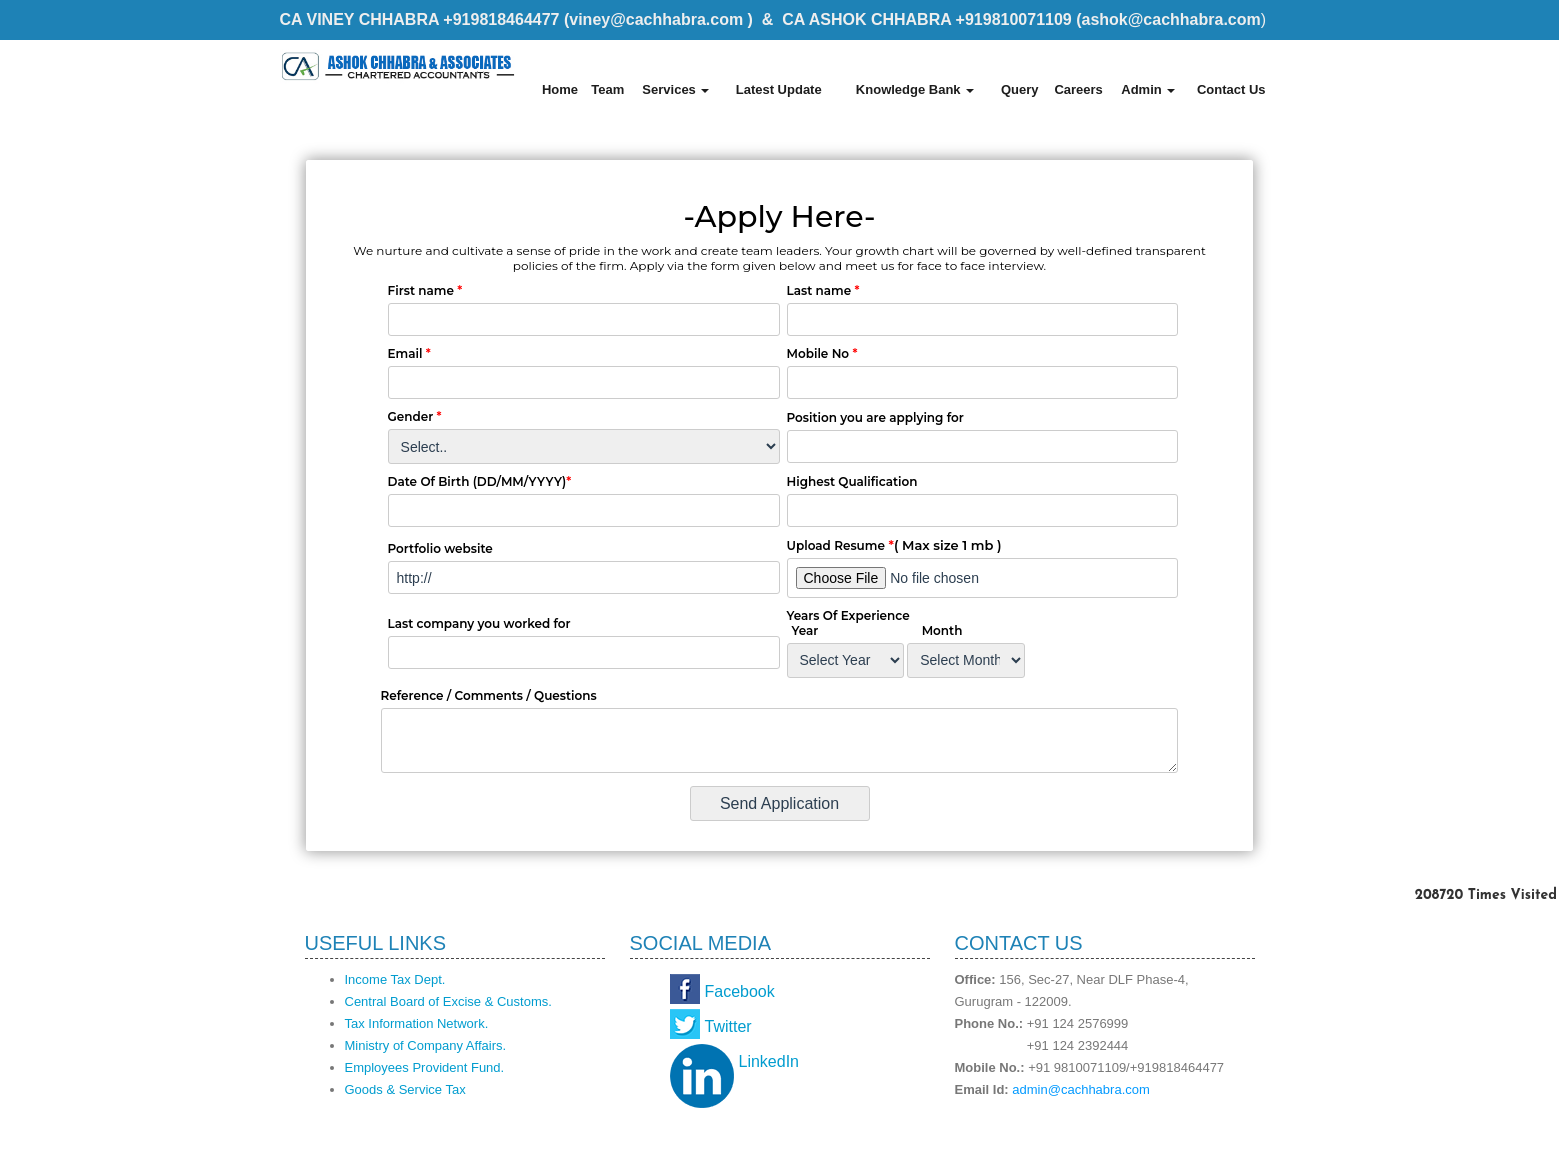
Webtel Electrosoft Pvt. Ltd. (1190, 1129)
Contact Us (1231, 89)
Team (607, 89)
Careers (1078, 89)
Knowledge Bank (915, 89)
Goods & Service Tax (405, 1089)
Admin (1148, 89)
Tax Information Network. (417, 1023)
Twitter (728, 1026)
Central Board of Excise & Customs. (448, 1001)
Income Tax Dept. (395, 979)
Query (1020, 89)
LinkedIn (769, 1061)
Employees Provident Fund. (425, 1067)
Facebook (740, 991)
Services (675, 89)
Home (560, 89)
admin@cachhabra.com (1080, 1089)
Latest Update (779, 89)
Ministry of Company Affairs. (426, 1045)
